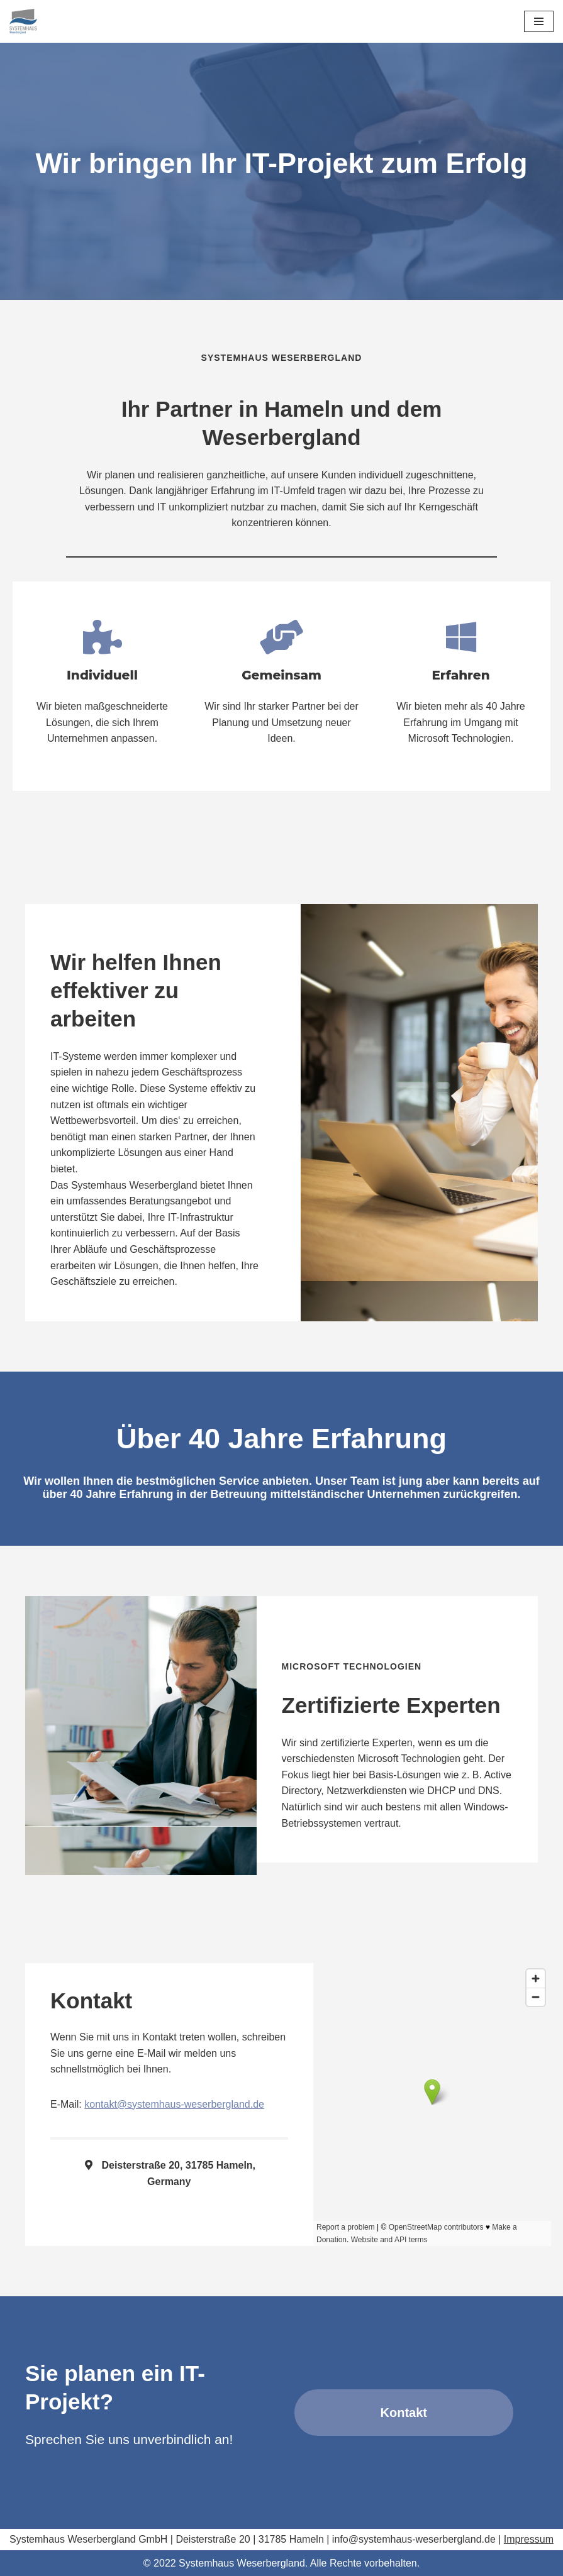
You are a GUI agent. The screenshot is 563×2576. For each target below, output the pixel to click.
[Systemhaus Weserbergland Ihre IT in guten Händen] (23, 21)
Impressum (529, 2539)
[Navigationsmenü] (539, 21)
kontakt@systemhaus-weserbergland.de (174, 2104)
